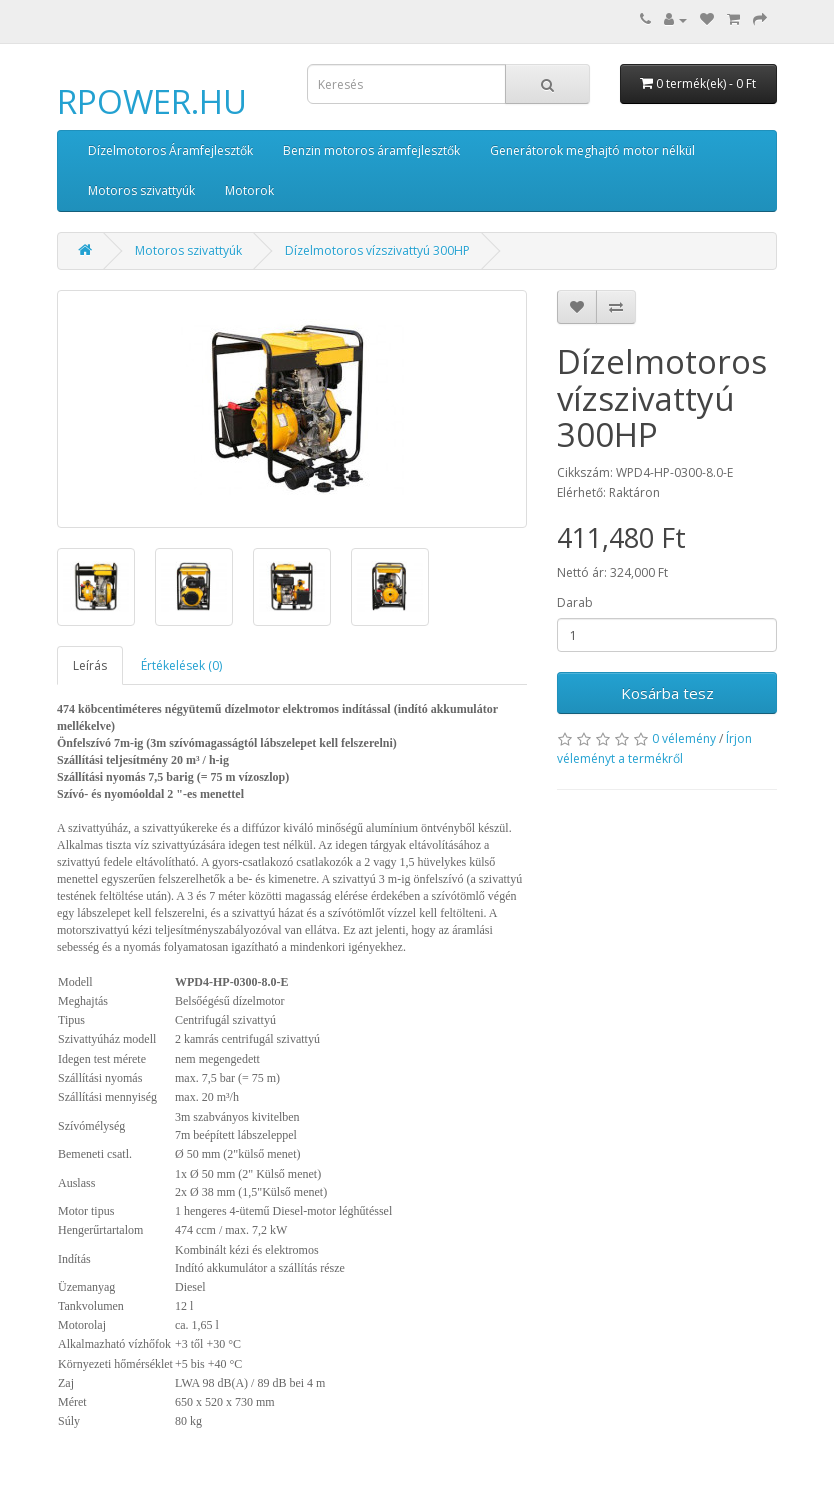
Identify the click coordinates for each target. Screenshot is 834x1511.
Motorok (249, 190)
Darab (575, 602)
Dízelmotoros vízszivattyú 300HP (377, 250)
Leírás (90, 665)
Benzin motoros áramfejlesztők (371, 150)
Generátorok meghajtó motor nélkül (592, 150)
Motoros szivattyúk (141, 190)
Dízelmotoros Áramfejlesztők (170, 150)
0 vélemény (684, 738)
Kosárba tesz (667, 693)
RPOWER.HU (152, 101)
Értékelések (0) (181, 665)
